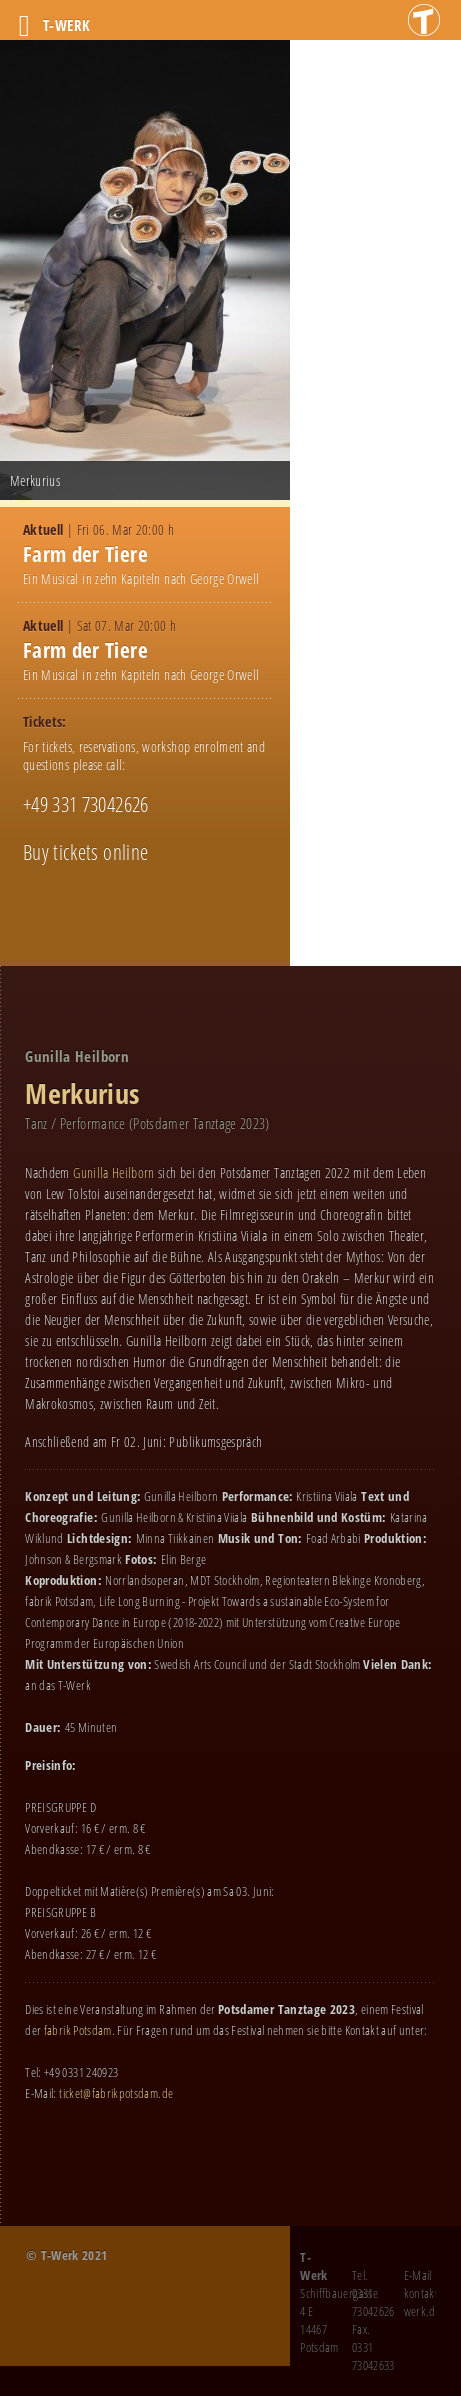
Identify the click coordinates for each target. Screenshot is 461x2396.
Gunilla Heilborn (114, 1172)
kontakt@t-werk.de (429, 2302)
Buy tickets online (85, 852)
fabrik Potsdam (78, 2030)
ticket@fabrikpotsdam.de (116, 2093)
